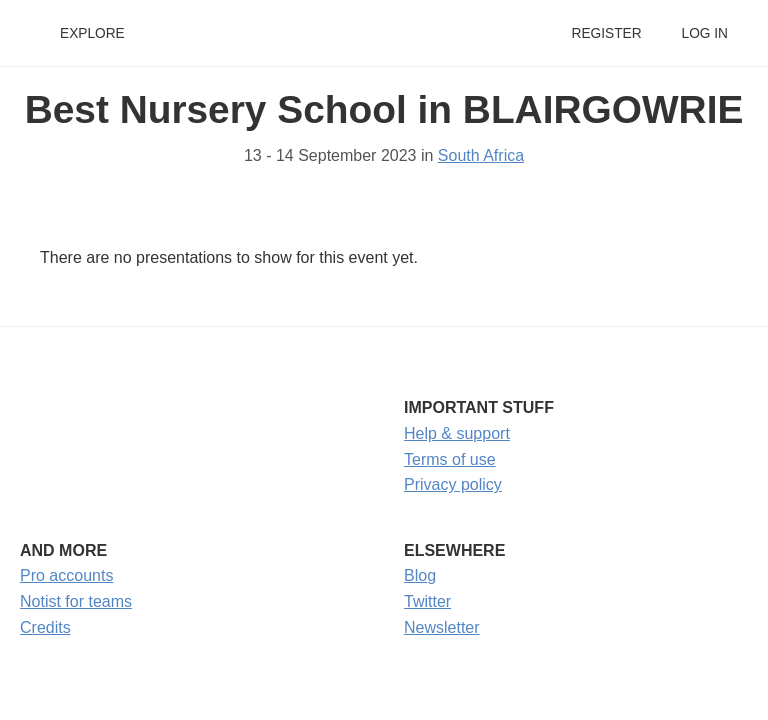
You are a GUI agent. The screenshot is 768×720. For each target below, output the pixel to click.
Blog (420, 575)
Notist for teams (76, 601)
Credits (45, 627)
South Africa (481, 155)
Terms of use (450, 459)
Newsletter (442, 627)
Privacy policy (453, 484)
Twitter (427, 601)
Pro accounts (66, 575)
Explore (92, 33)
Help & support (457, 433)
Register (606, 33)
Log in (705, 33)
